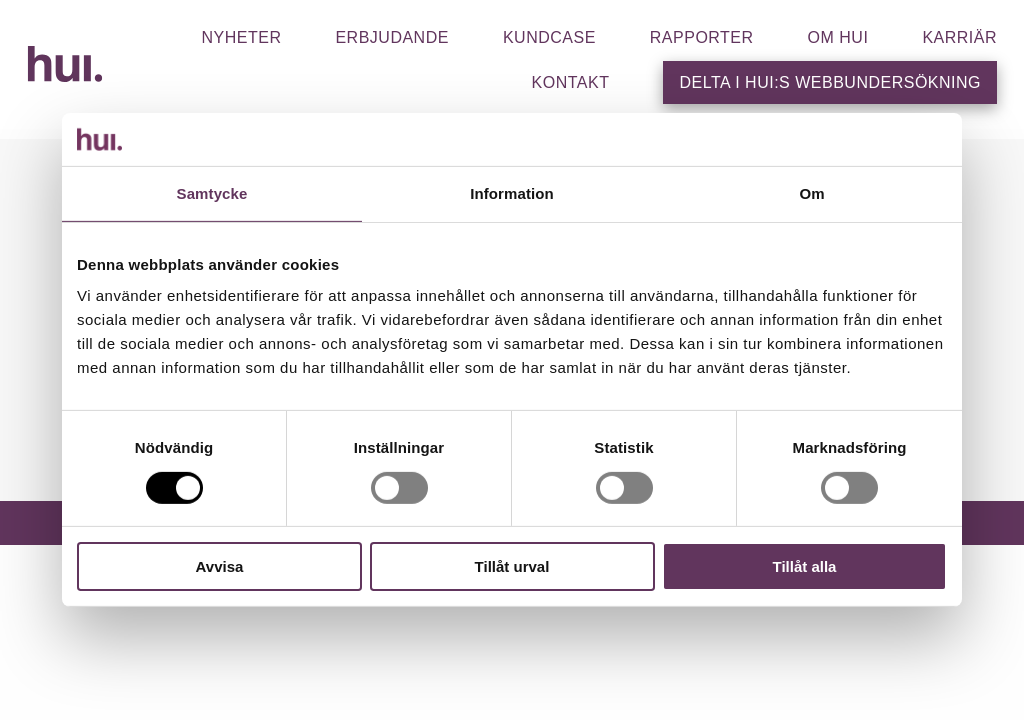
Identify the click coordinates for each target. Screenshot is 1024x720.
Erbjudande (391, 37)
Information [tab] (512, 192)
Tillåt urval (512, 566)
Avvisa (220, 566)
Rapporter (702, 37)
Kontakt (571, 82)
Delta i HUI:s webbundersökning (830, 83)
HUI (65, 64)
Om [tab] (811, 192)
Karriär (959, 37)
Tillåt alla (805, 566)
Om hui (838, 37)
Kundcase (549, 37)
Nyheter (241, 37)
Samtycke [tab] (212, 192)
